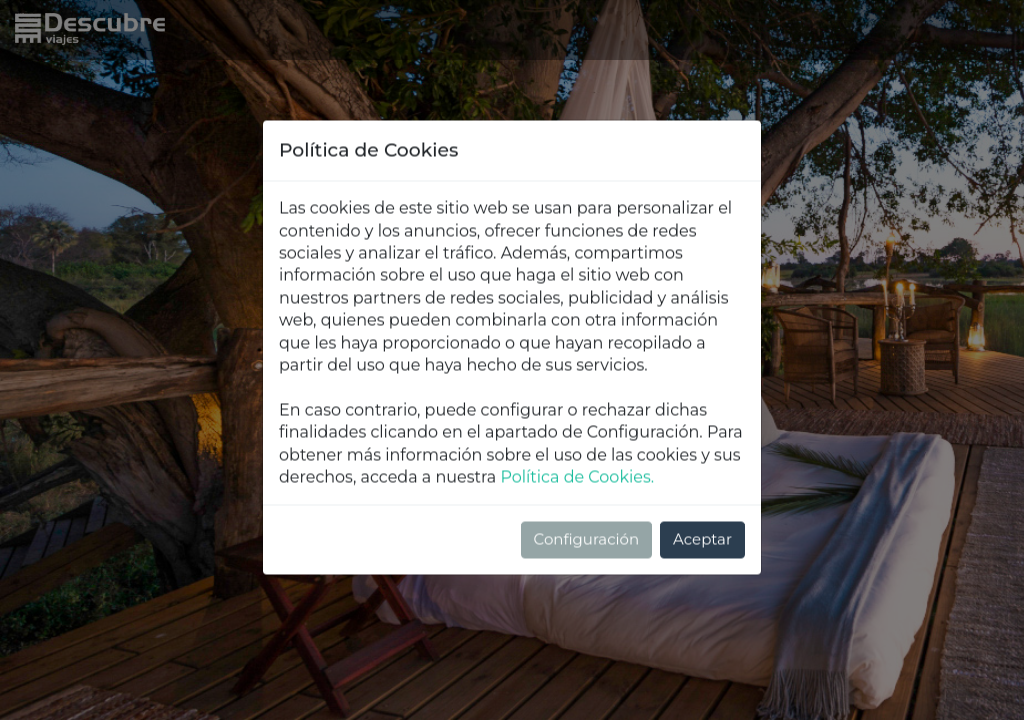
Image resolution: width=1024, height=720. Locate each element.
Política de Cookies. (577, 404)
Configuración (587, 466)
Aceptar (702, 466)
